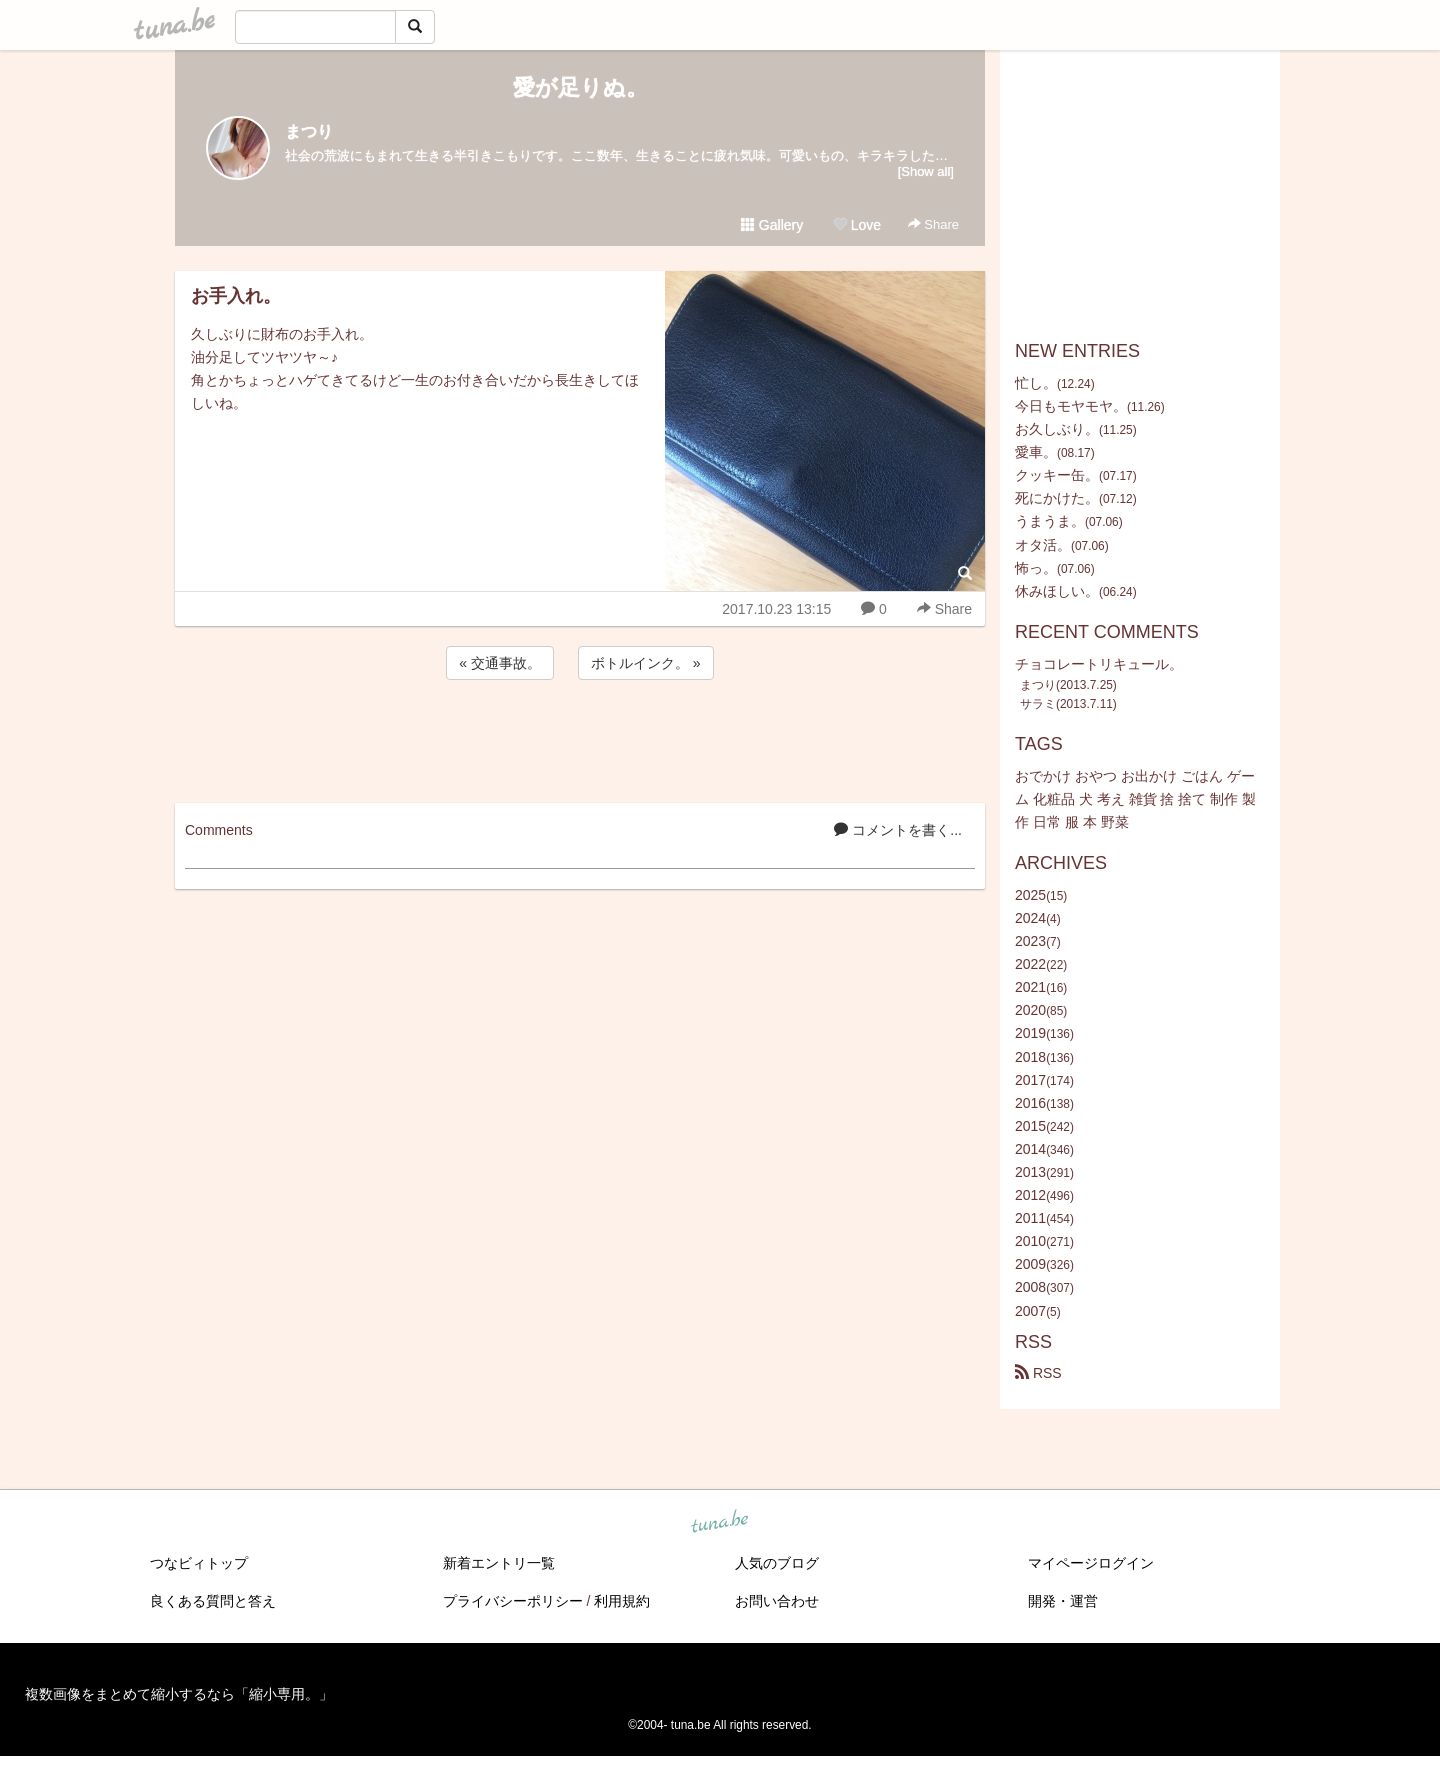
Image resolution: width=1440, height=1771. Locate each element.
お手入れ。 (236, 296)
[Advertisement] (580, 738)
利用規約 (622, 1601)
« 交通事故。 (500, 663)
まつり (309, 131)
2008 (1030, 1287)
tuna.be (719, 1522)
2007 (1030, 1311)
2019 (1030, 1033)
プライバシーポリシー (513, 1601)
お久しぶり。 (1057, 429)
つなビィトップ (199, 1563)
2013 (1030, 1172)
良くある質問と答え (213, 1601)
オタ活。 (1043, 545)
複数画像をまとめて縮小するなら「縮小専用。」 (179, 1694)
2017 (1030, 1080)
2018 (1030, 1057)
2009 (1030, 1264)
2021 (1030, 987)
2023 (1030, 941)
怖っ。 (1036, 568)
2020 (1030, 1010)
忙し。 (1036, 383)
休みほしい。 (1057, 591)
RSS (1038, 1373)
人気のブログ (777, 1563)
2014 (1030, 1149)
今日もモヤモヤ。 (1071, 406)
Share (933, 224)
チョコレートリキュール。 (1099, 664)
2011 (1030, 1218)
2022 (1030, 964)
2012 (1030, 1195)
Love (857, 225)
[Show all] (926, 171)
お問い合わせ (777, 1601)
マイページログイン (1091, 1563)
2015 (1030, 1126)
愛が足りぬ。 (580, 87)
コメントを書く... (898, 830)
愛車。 (1036, 452)
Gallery (772, 225)
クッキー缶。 (1057, 475)
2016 (1030, 1103)
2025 (1030, 895)
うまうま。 (1050, 521)
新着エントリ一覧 (499, 1563)
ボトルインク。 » (646, 663)
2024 (1030, 918)
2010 (1030, 1241)
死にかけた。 (1057, 498)
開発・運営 (1063, 1601)
